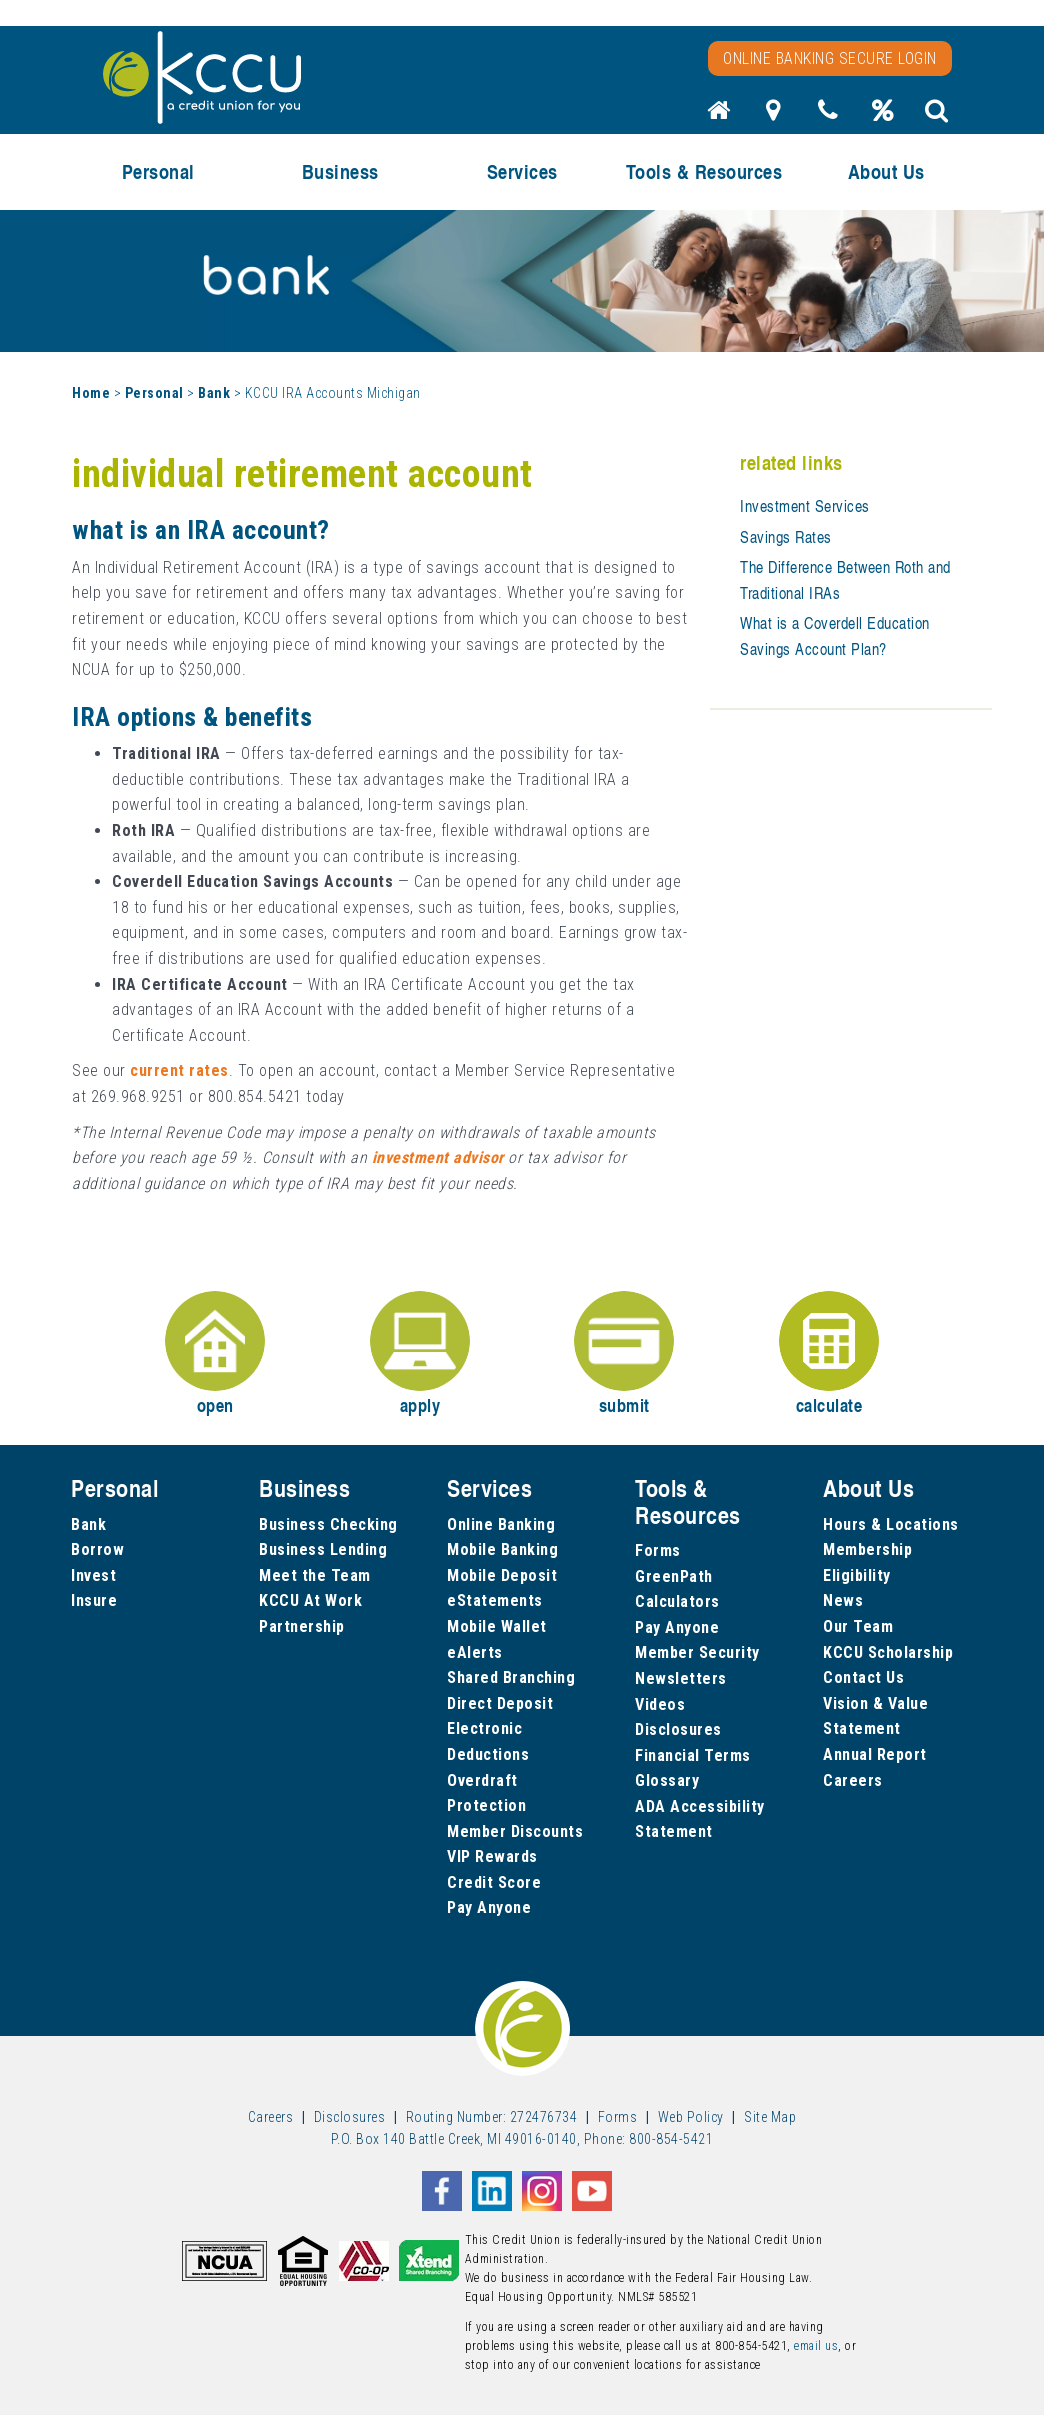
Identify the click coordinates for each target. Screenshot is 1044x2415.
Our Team (858, 1626)
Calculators (677, 1601)
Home (91, 393)
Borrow (97, 1549)
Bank (214, 393)
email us (816, 2346)
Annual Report (875, 1754)
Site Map (770, 2117)
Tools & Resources (704, 171)
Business (340, 171)
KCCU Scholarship (888, 1652)
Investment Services (805, 506)
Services (522, 171)
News (843, 1600)
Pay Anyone (489, 1907)
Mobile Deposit (502, 1575)
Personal (158, 171)
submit (624, 1354)
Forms (658, 1550)
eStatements (495, 1600)
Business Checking (328, 1524)
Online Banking (501, 1524)
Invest (93, 1575)
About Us (886, 171)
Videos (660, 1704)
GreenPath (674, 1576)
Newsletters (681, 1678)
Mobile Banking (502, 1549)
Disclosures (678, 1729)
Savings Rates (786, 537)
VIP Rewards (492, 1856)
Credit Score (494, 1882)
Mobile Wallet (497, 1626)
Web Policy (691, 2117)
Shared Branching (511, 1677)
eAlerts (475, 1652)
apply (420, 1354)
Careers (853, 1780)
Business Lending (323, 1549)
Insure (94, 1600)
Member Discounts (515, 1831)
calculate (829, 1354)
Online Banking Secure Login (830, 58)
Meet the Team (315, 1575)
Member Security (697, 1652)
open (215, 1354)
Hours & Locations (891, 1524)
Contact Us (863, 1677)
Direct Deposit (500, 1703)
